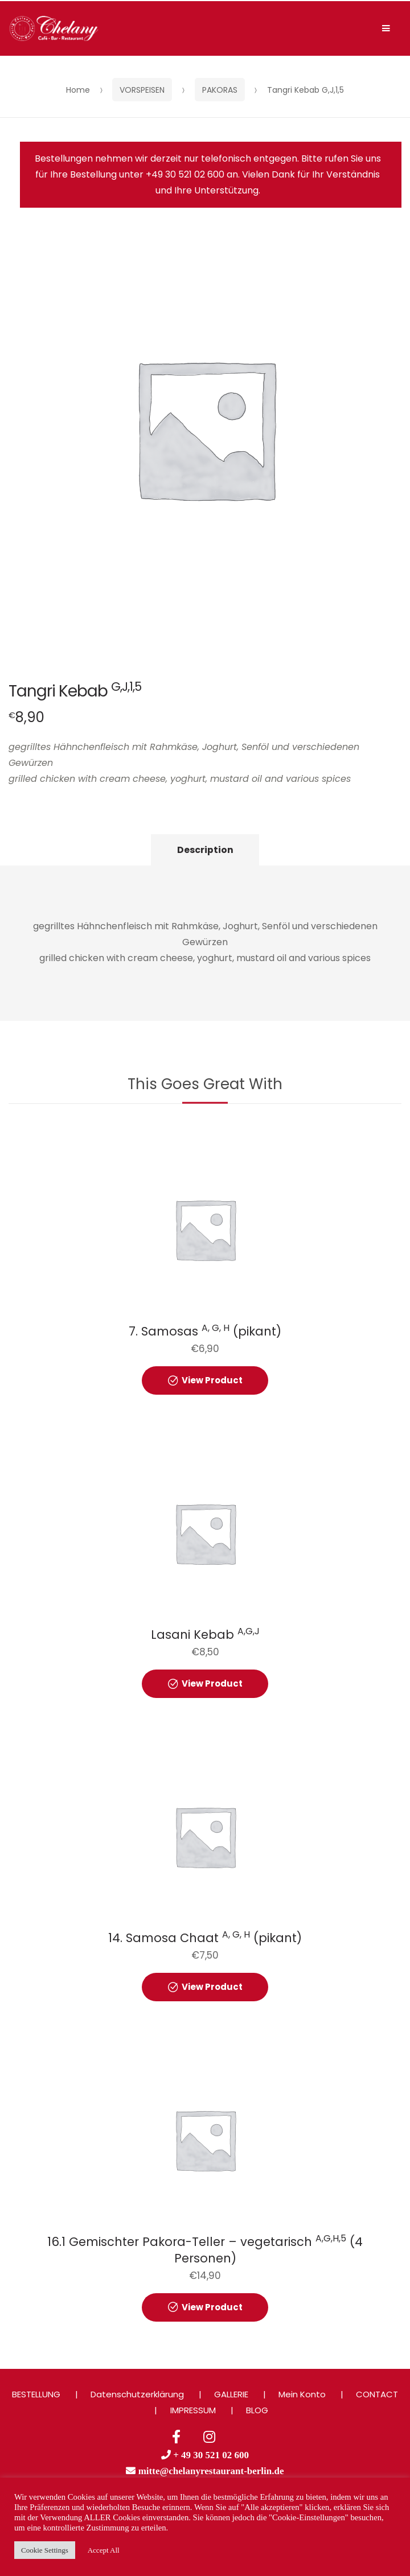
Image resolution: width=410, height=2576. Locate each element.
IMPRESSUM (193, 2410)
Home (78, 90)
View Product (212, 1380)
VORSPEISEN (142, 90)
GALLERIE (231, 2394)
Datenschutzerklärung (137, 2394)
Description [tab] (205, 849)
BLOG (257, 2410)
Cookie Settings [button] (44, 2550)
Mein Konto (302, 2394)
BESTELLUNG (36, 2394)
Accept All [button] (104, 2550)
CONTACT (377, 2394)
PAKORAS (219, 90)
